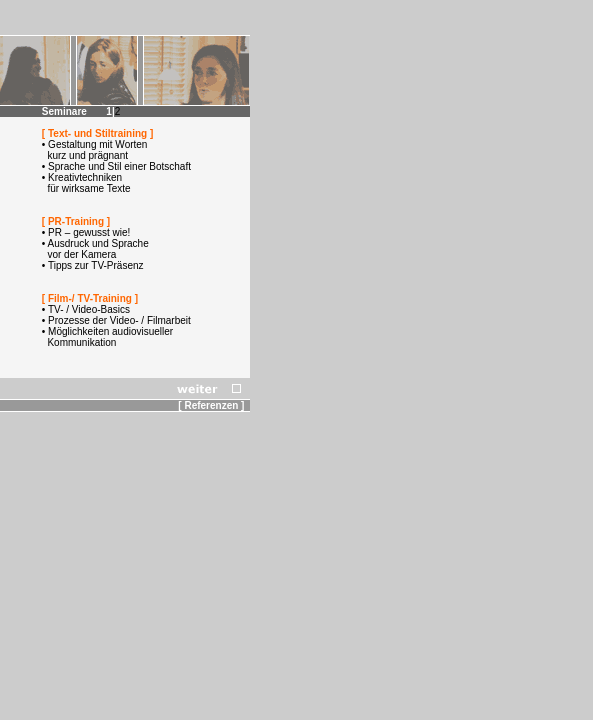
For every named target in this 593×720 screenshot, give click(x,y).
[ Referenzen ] (214, 405)
